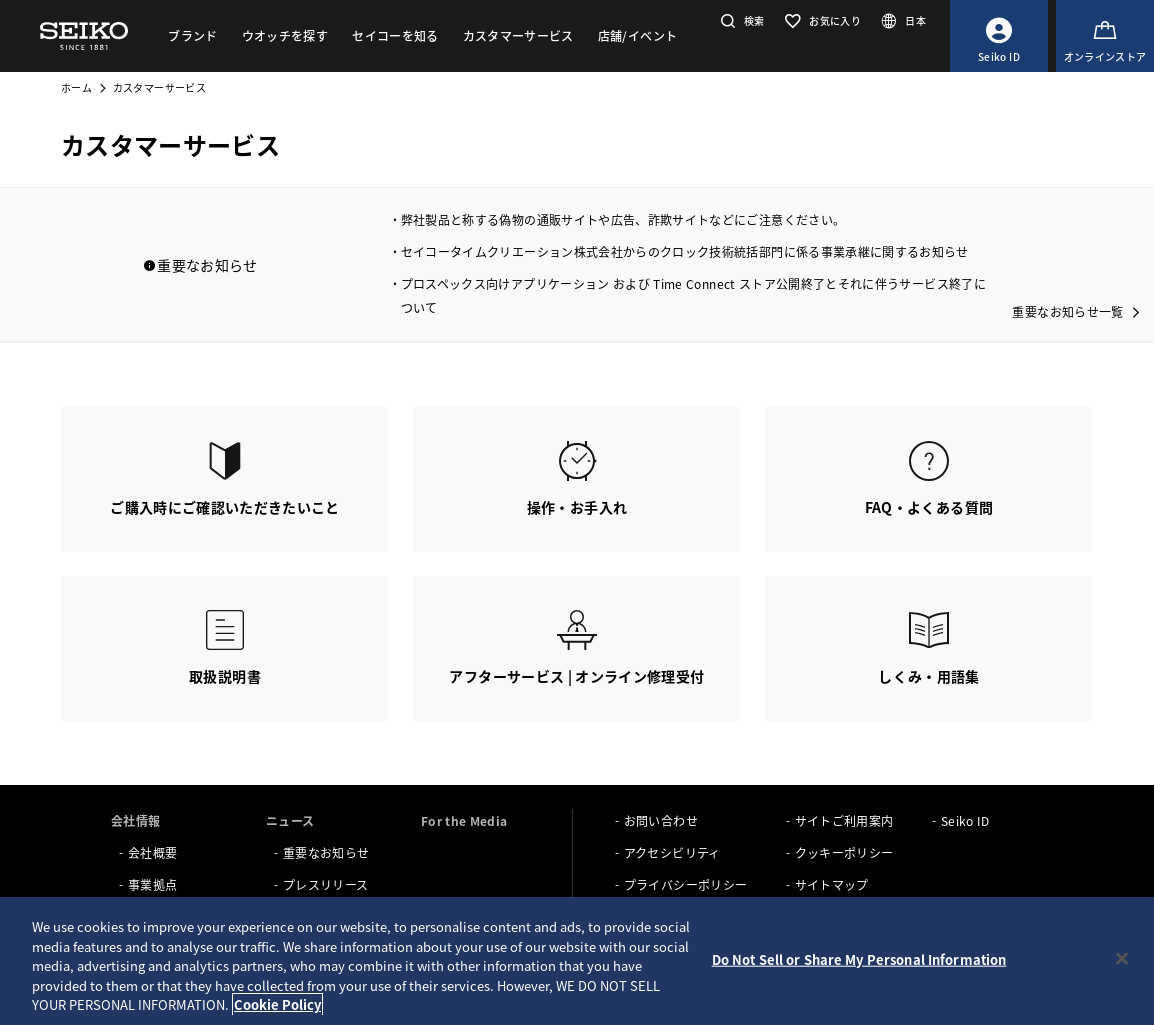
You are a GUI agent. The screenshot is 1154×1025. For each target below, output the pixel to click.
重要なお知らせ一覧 (1067, 311)
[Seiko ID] (999, 36)
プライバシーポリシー (686, 884)
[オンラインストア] (1105, 36)
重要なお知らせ (326, 852)
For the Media (464, 820)
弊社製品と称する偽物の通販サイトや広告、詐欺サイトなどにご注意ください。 (623, 219)
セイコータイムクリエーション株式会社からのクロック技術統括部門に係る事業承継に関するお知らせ (685, 251)
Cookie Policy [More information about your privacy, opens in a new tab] (277, 1004)
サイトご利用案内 (844, 820)
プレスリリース (325, 884)
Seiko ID (965, 820)
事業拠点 (152, 884)
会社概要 (152, 852)
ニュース (290, 820)
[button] (740, 20)
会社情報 (135, 820)
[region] (577, 961)
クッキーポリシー (844, 852)
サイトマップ (832, 884)
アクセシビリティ (672, 852)
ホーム (76, 87)
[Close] (1122, 959)
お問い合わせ (661, 820)
